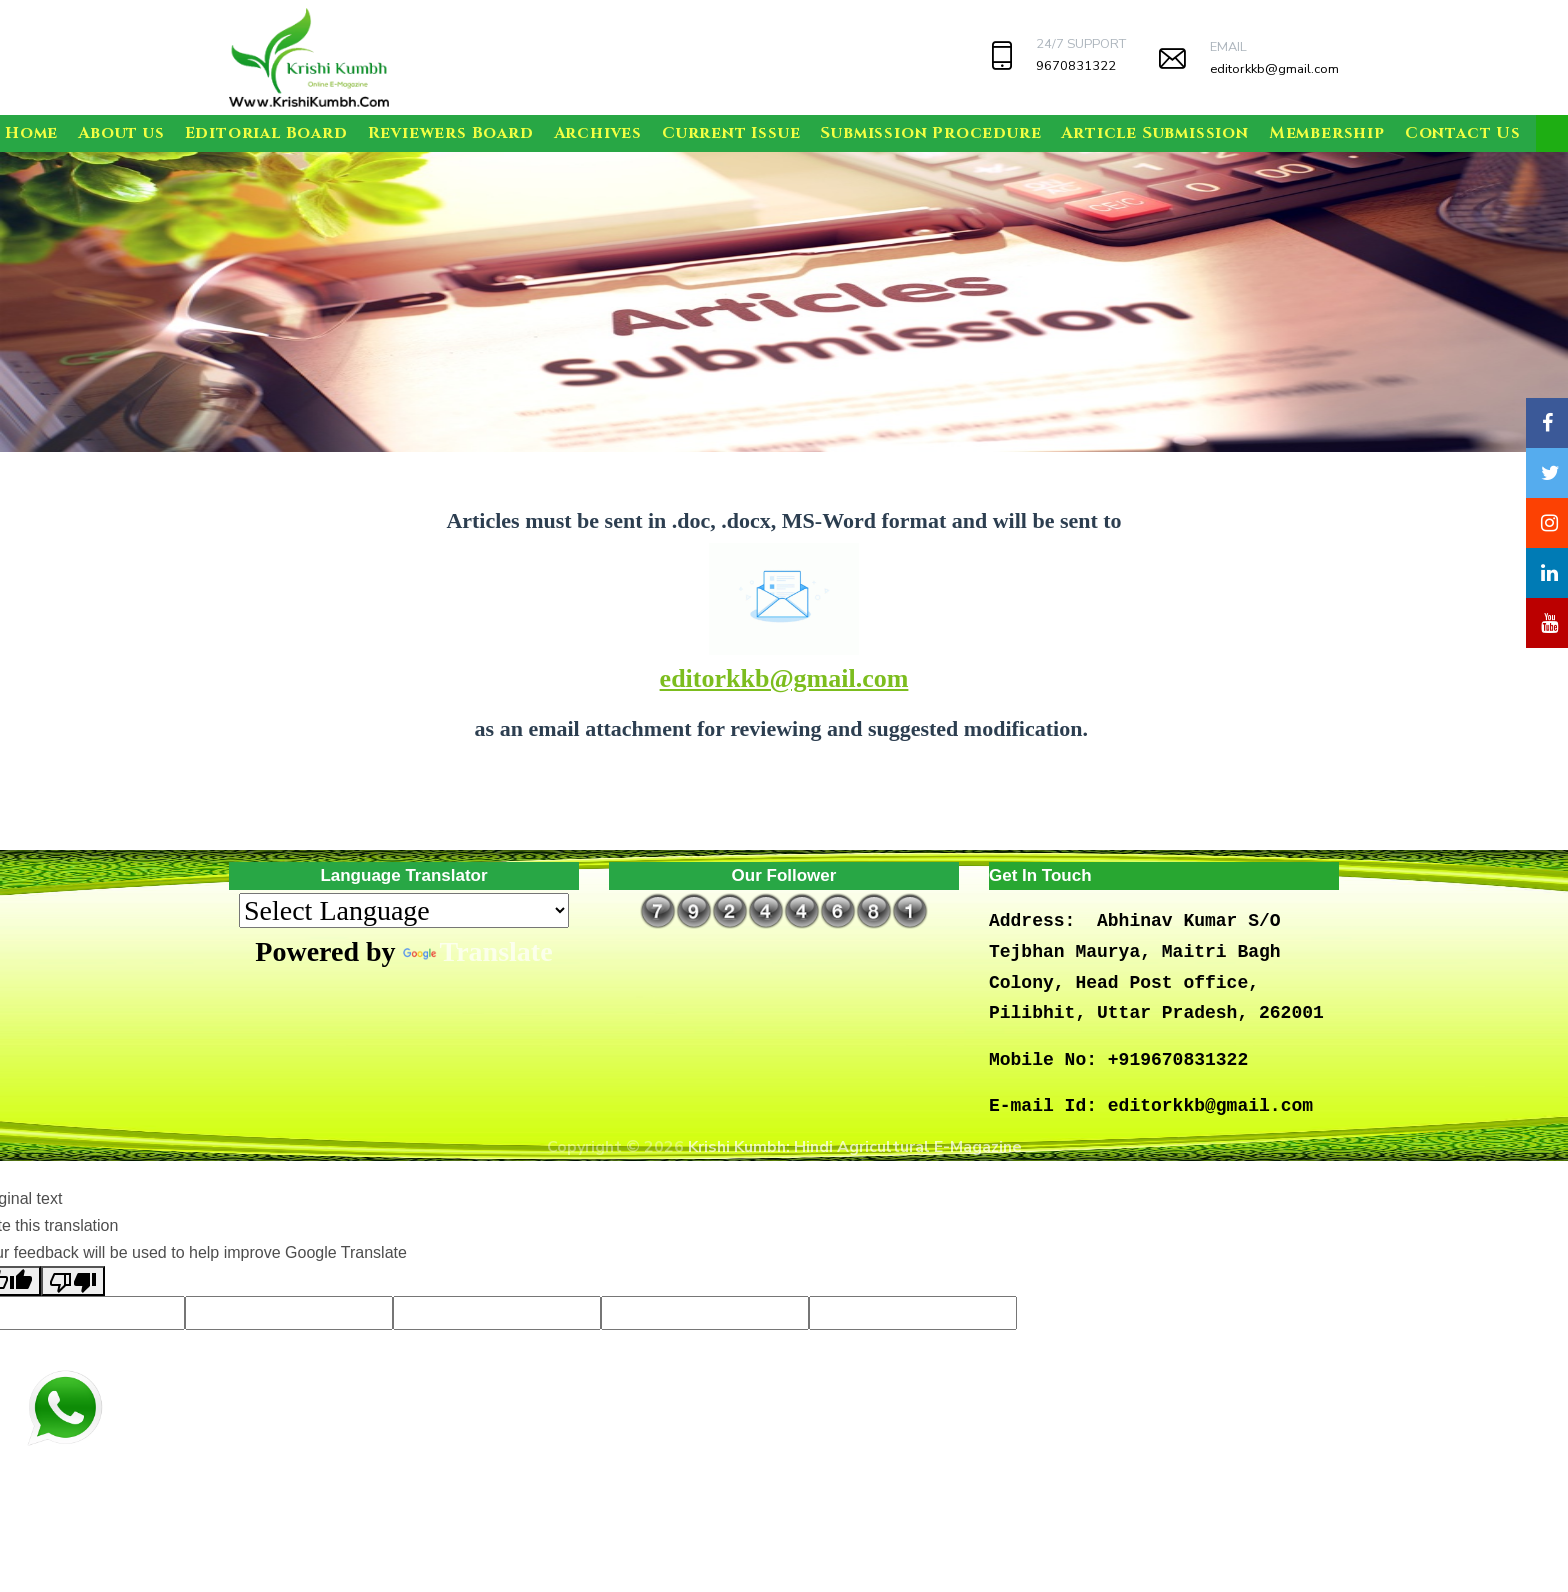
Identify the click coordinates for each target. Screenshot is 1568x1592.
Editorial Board (266, 133)
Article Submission (1154, 133)
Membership (1327, 133)
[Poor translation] (73, 1281)
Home (31, 133)
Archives (598, 133)
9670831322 (1076, 66)
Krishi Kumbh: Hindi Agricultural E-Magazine (855, 1147)
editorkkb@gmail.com (1274, 69)
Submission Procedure (930, 133)
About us (121, 133)
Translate (478, 951)
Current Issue (731, 133)
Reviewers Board (451, 133)
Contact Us (1463, 133)
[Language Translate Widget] (404, 910)
